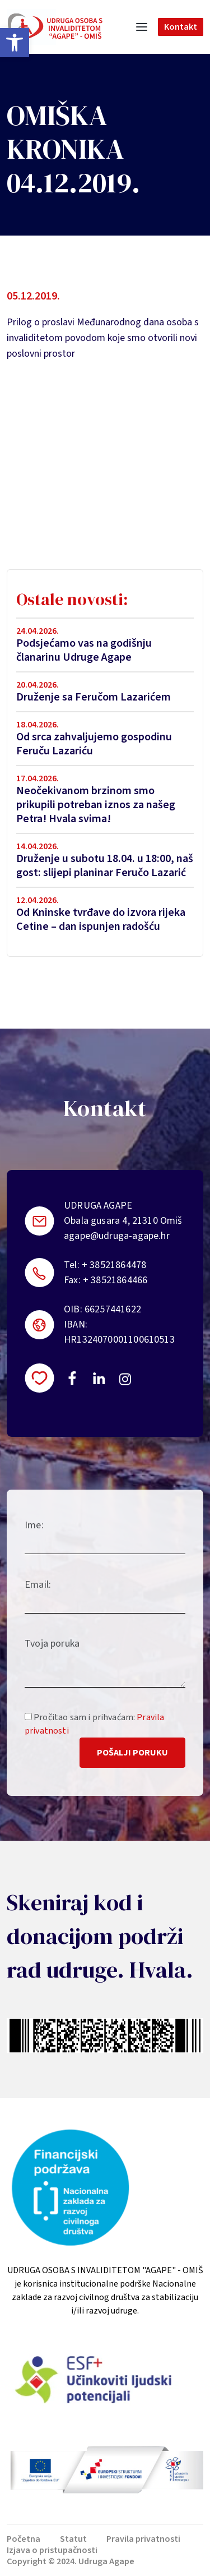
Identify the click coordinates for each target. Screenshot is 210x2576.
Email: (38, 1585)
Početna (23, 2539)
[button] (14, 42)
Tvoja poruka (52, 1644)
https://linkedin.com (99, 1378)
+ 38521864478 (114, 1265)
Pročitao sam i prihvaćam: (94, 1724)
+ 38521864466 (115, 1280)
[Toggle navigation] (141, 27)
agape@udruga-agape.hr (117, 1236)
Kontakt (180, 27)
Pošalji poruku (132, 1752)
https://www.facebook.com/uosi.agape (72, 1378)
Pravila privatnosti (143, 2539)
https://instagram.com (125, 1379)
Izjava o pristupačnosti (52, 2550)
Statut (73, 2539)
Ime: (34, 1525)
